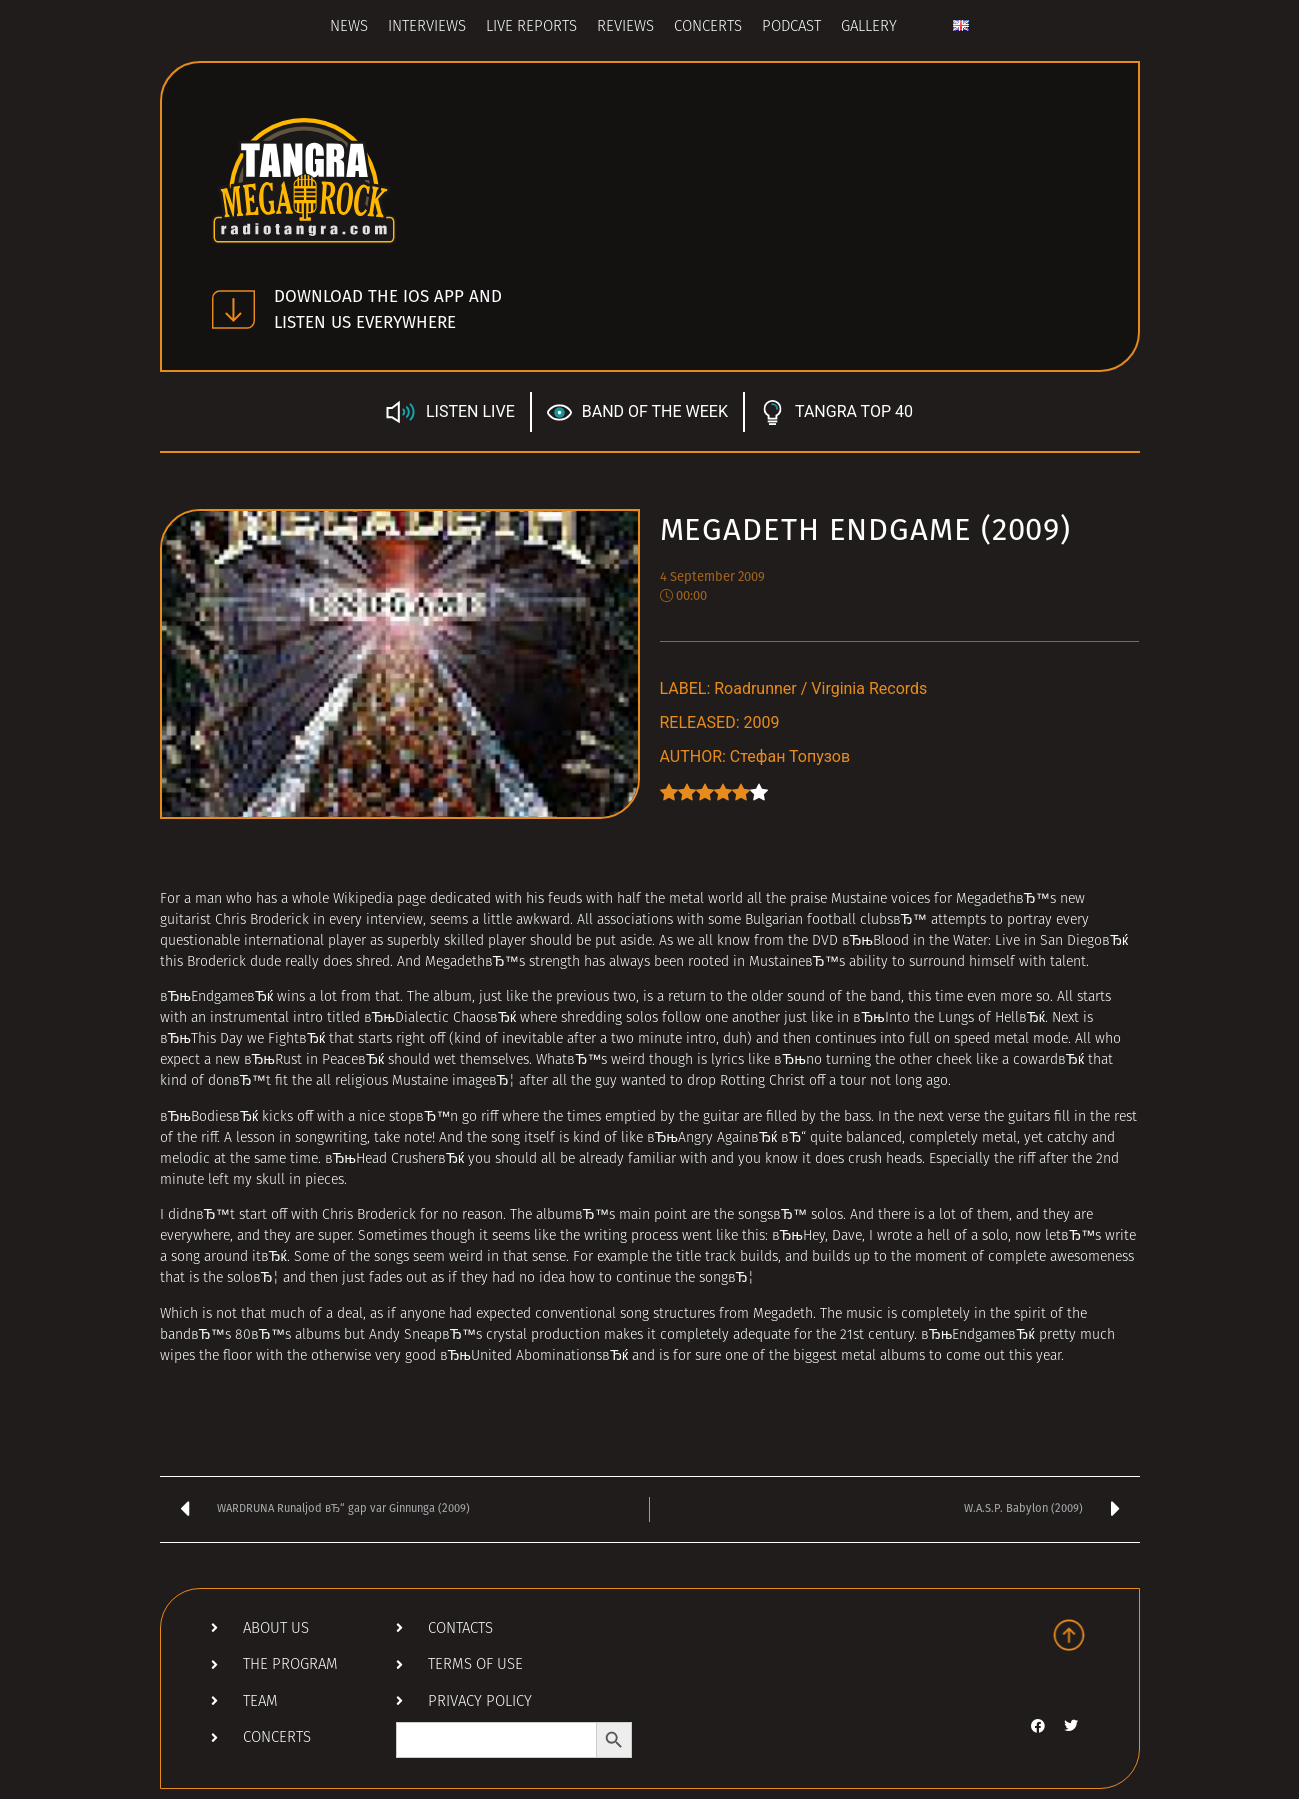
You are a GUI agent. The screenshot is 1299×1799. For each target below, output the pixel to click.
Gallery (869, 27)
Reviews (625, 27)
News (349, 27)
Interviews (427, 27)
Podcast (791, 27)
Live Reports (531, 27)
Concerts (708, 27)
